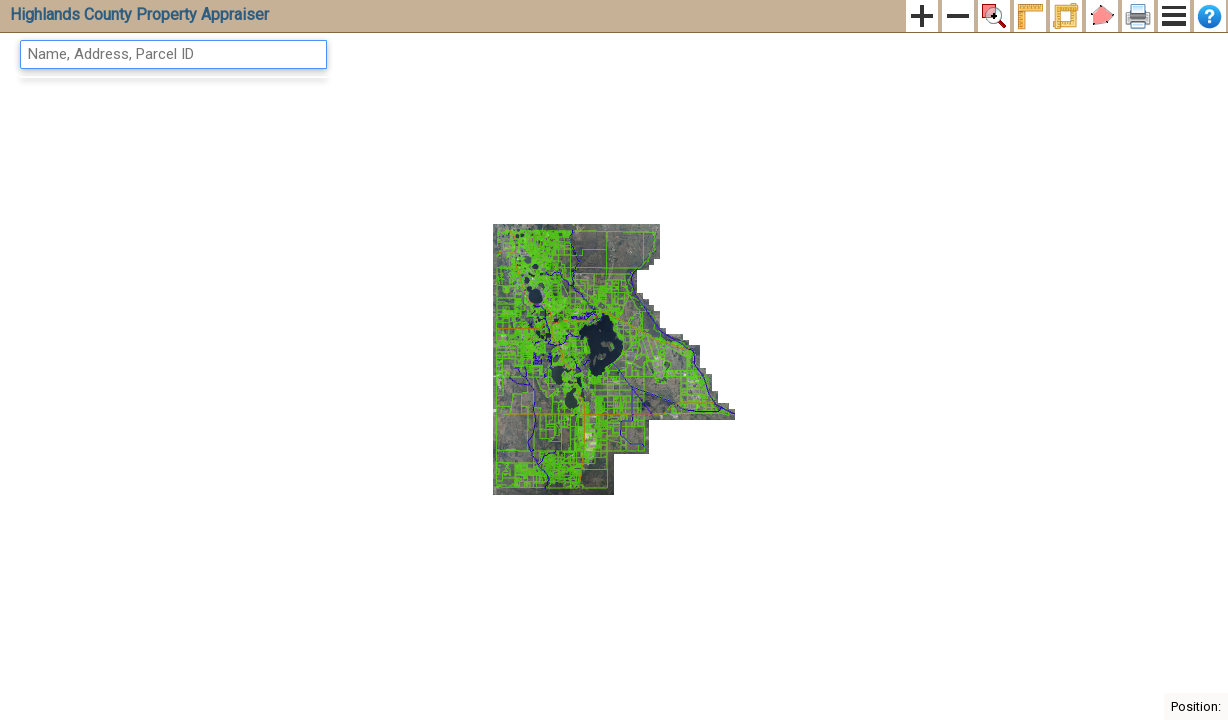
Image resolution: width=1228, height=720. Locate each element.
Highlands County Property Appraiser (139, 14)
